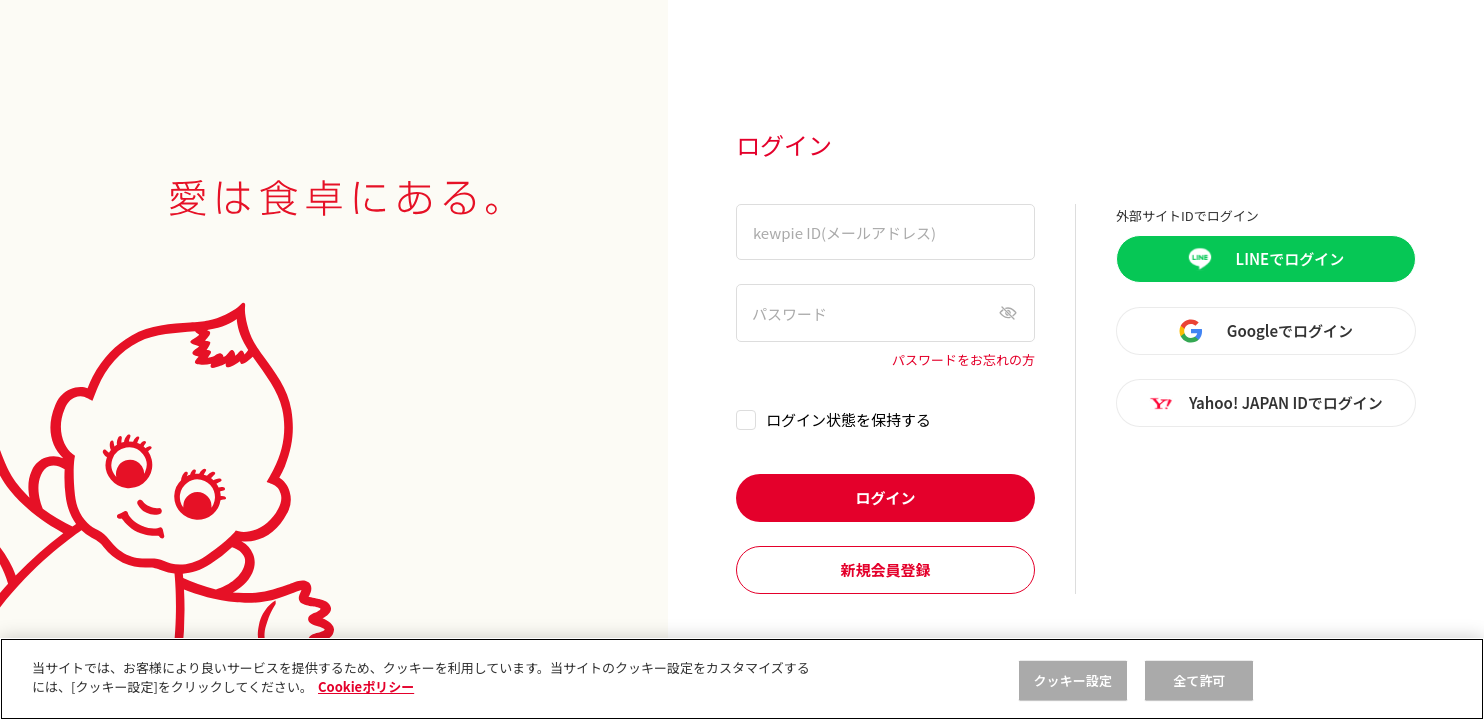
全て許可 (1199, 680)
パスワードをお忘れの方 (963, 360)
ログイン (885, 497)
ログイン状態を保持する (848, 419)
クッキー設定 (1072, 680)
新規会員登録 (885, 569)
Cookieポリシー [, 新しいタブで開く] (366, 686)
